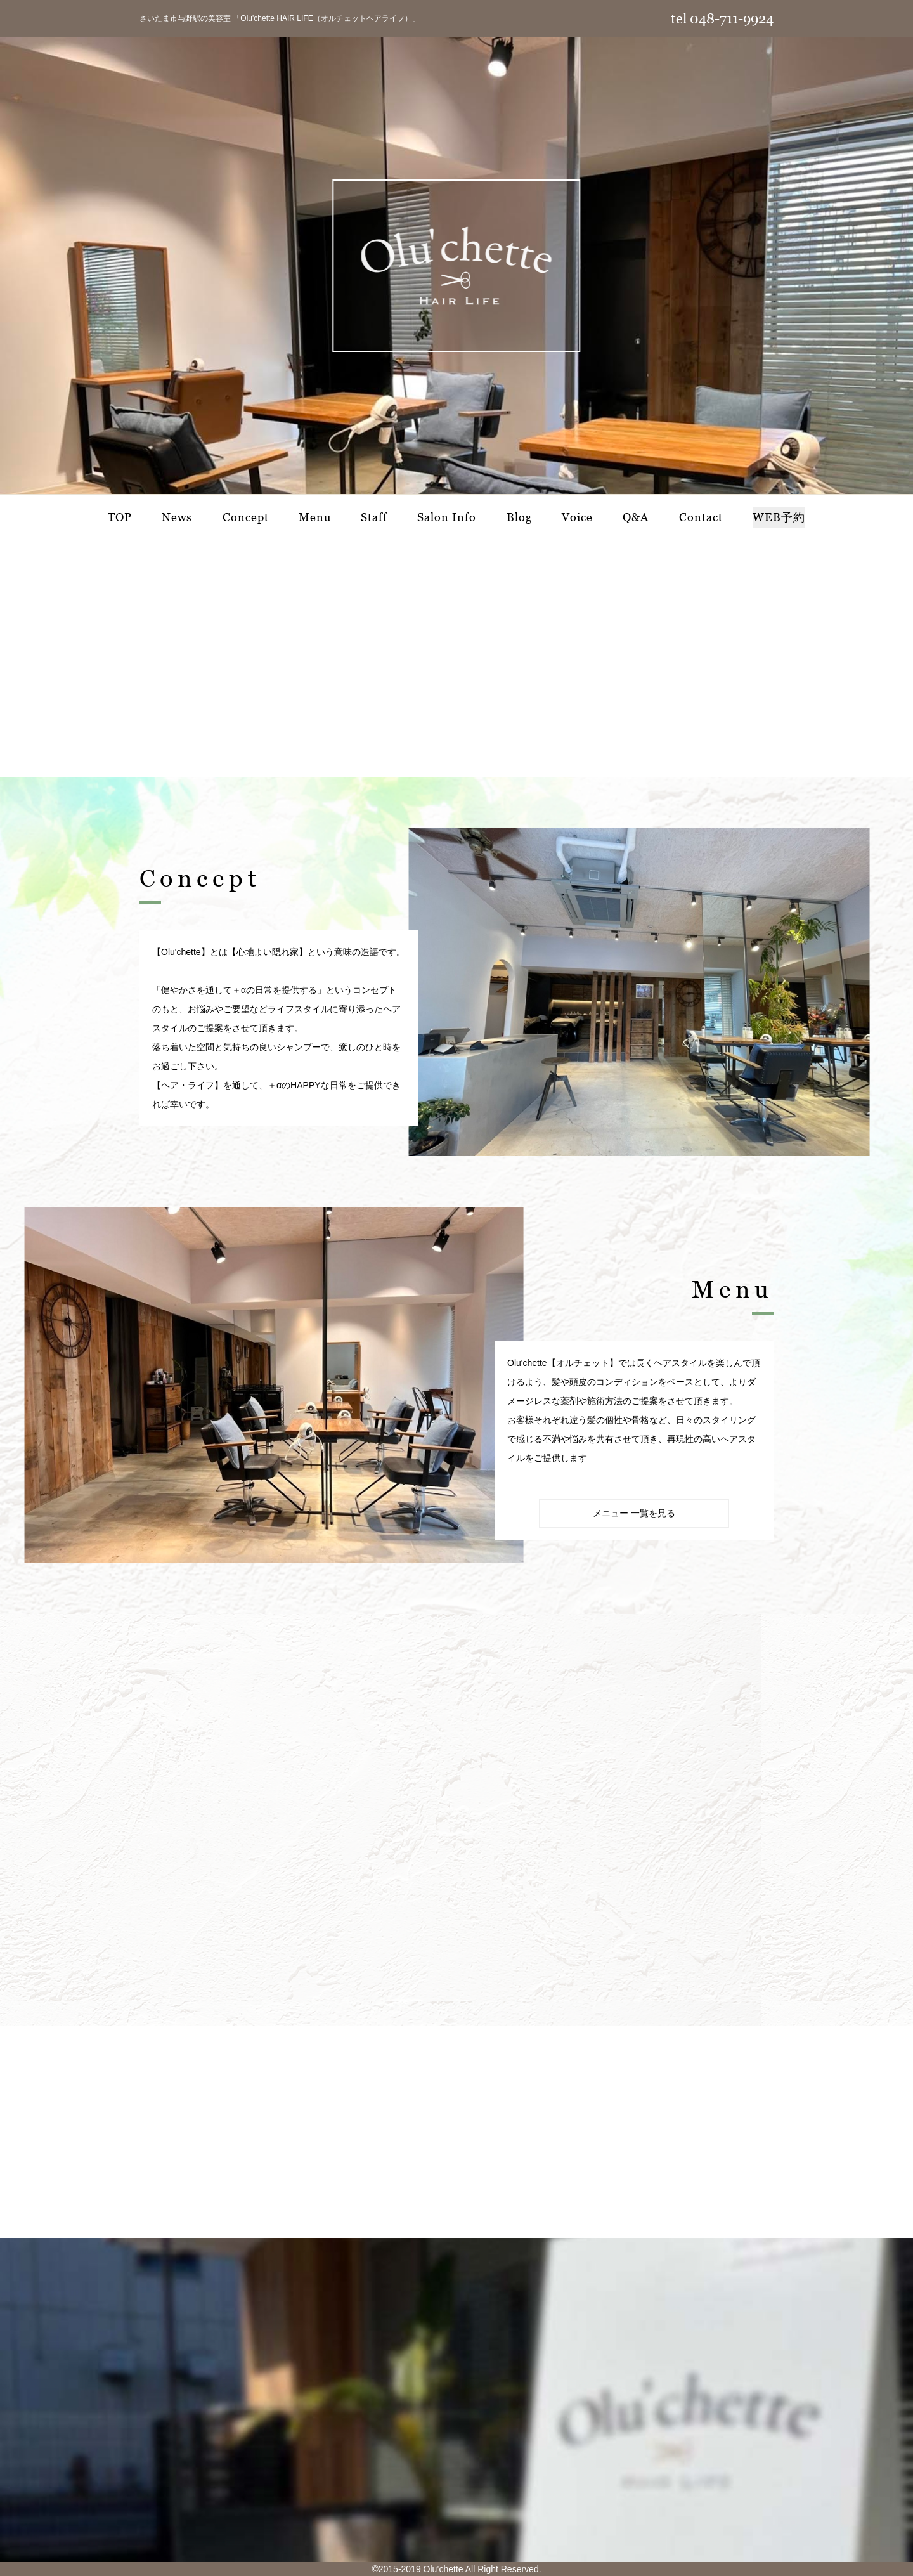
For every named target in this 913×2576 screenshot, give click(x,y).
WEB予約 (779, 517)
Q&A (636, 517)
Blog (519, 517)
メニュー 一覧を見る (634, 1513)
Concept (246, 517)
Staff (374, 517)
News (177, 517)
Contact (701, 517)
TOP (120, 517)
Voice (577, 517)
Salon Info (446, 517)
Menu (315, 517)
